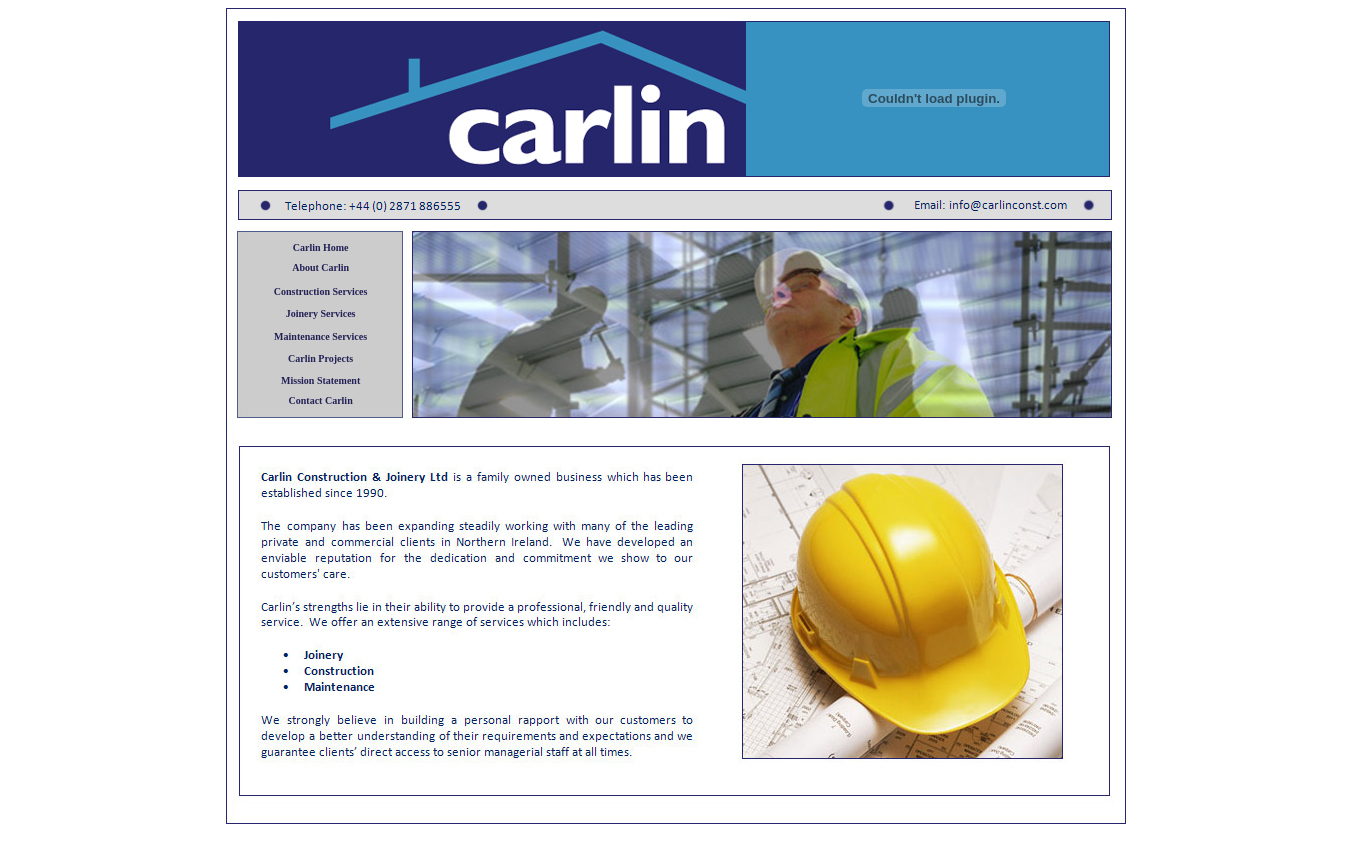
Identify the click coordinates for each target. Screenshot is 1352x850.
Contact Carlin (321, 400)
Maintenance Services (320, 336)
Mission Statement (320, 380)
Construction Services (321, 291)
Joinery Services (321, 313)
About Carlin (320, 267)
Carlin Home (321, 247)
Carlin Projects (320, 358)
